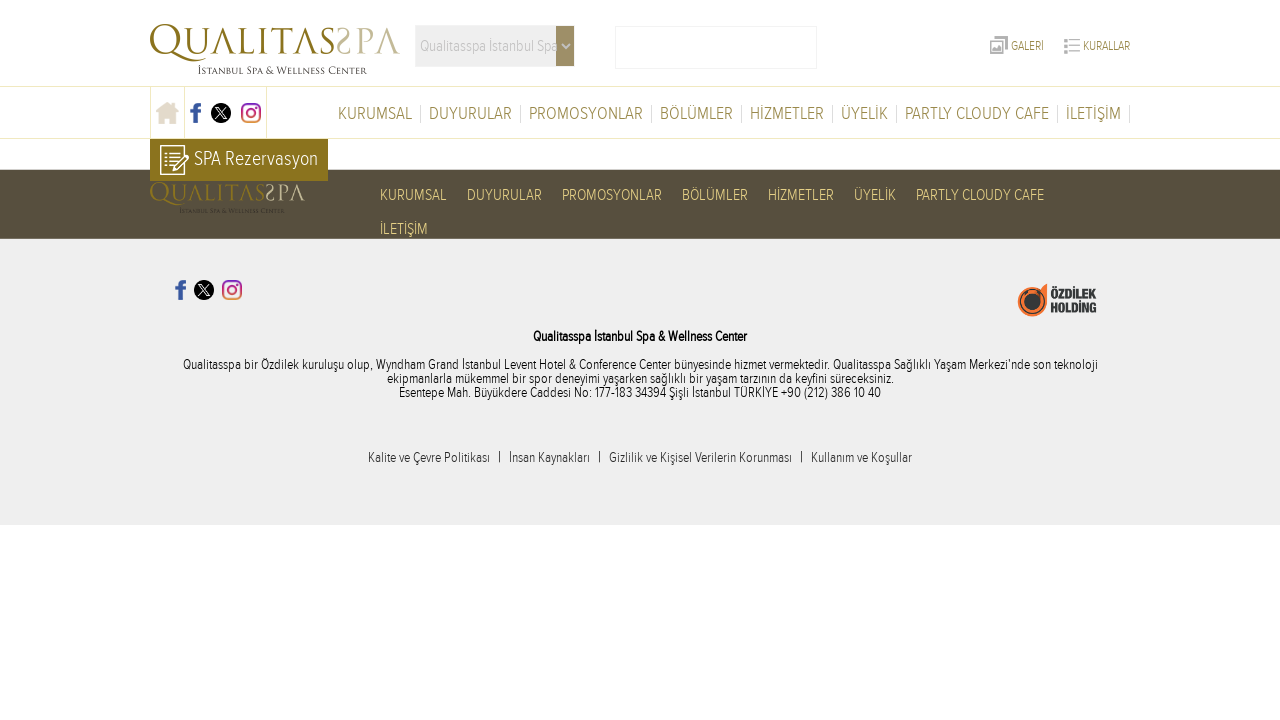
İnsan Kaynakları (549, 458)
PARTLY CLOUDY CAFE (977, 114)
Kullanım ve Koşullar (861, 458)
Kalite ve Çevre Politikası (429, 458)
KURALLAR (1097, 46)
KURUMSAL (375, 114)
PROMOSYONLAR (586, 114)
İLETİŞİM (1093, 114)
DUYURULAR (470, 114)
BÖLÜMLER (696, 114)
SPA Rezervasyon (239, 160)
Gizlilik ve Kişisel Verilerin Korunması (700, 458)
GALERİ (1017, 46)
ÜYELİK (864, 114)
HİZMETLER (787, 114)
